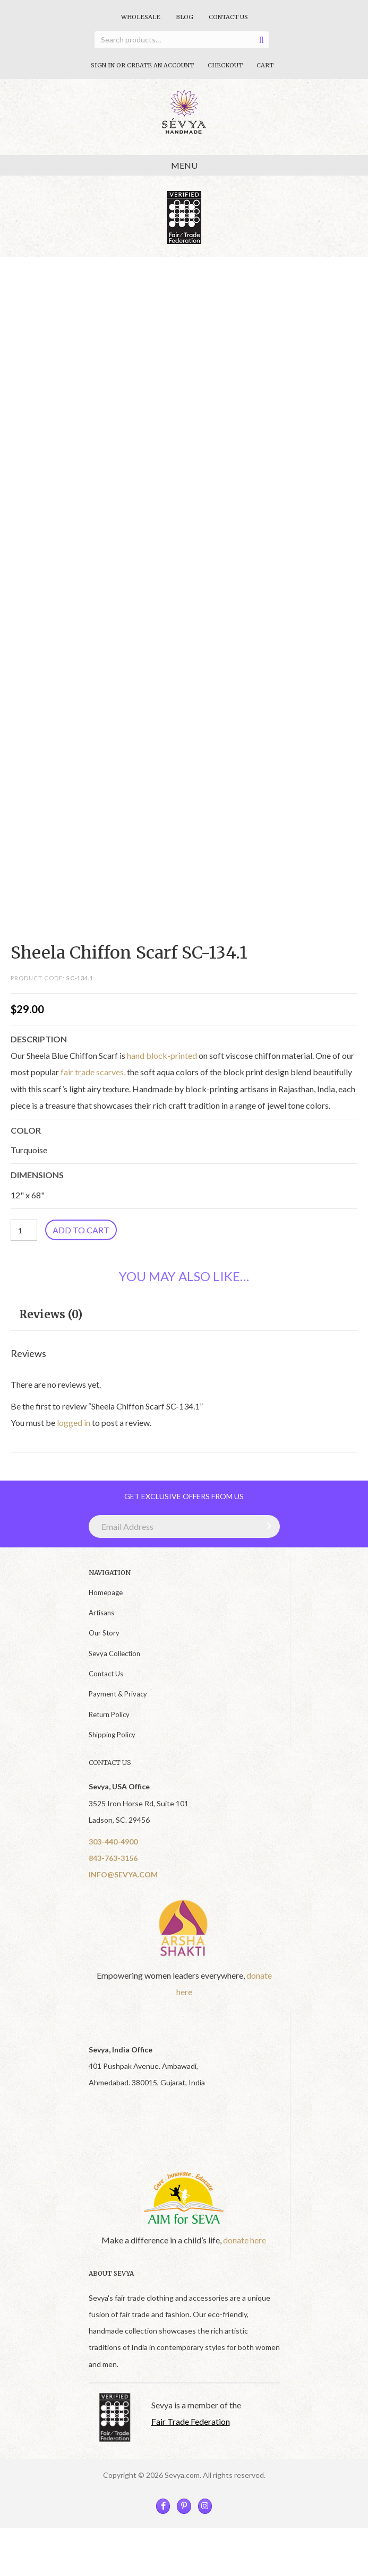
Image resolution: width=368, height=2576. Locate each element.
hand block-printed (162, 1055)
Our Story (104, 1633)
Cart (264, 65)
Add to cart (81, 1230)
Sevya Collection (114, 1653)
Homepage (106, 1592)
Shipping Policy (112, 1734)
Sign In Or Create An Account (142, 65)
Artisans (101, 1612)
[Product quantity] (24, 1230)
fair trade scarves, (93, 1072)
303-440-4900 (113, 1841)
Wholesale (140, 17)
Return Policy (109, 1714)
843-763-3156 (113, 1858)
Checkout (225, 65)
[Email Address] (184, 1526)
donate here (244, 2240)
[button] (266, 1525)
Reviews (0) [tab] (50, 1314)
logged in (73, 1422)
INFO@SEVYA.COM (123, 1874)
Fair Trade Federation (190, 2421)
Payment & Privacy (118, 1694)
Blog (184, 17)
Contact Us (228, 17)
